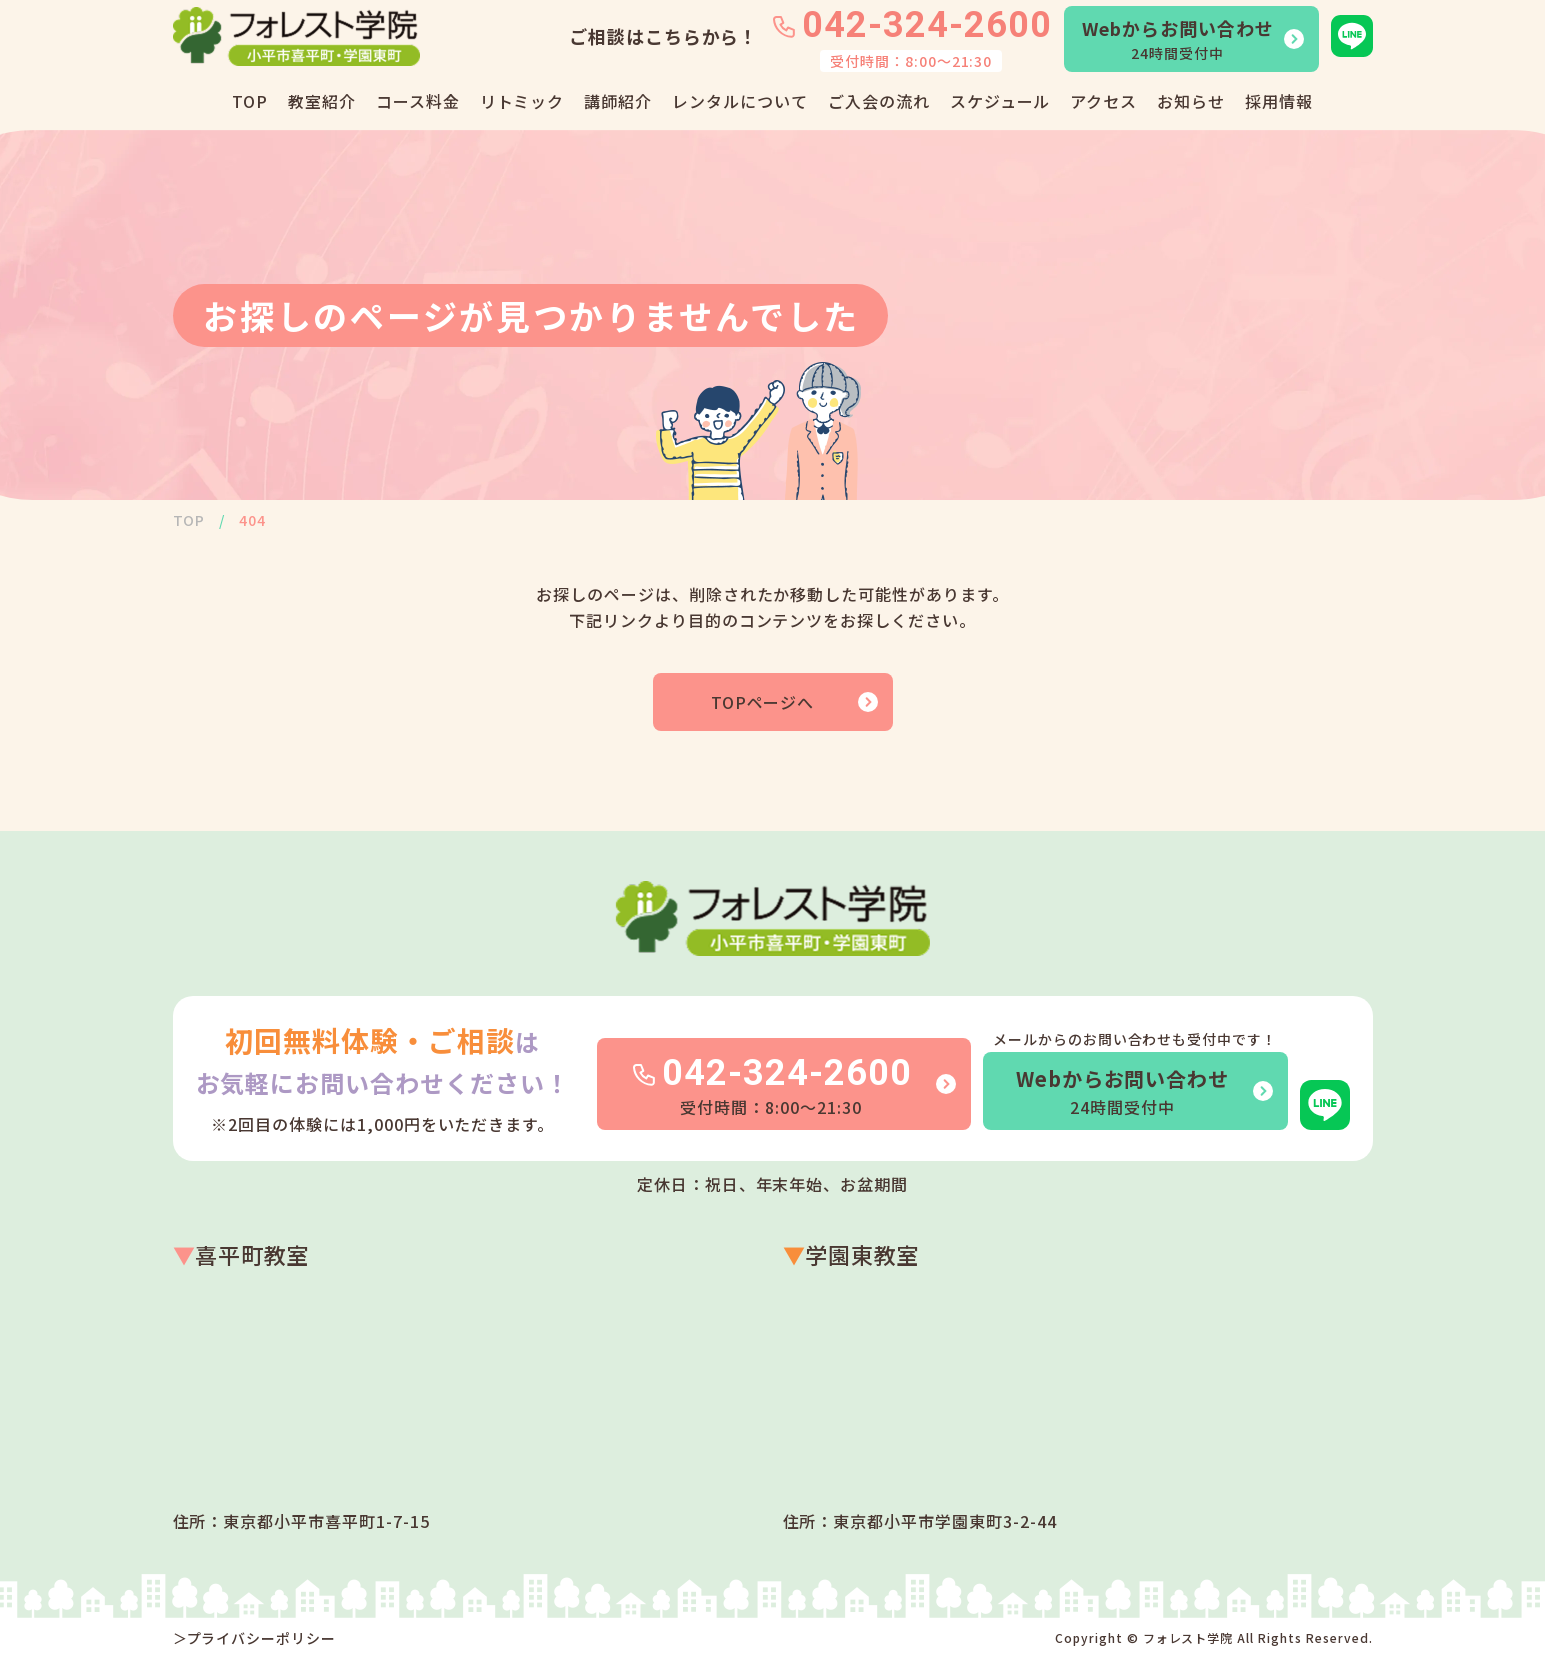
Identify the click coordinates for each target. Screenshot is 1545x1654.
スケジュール (1000, 101)
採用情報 (1279, 101)
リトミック (522, 101)
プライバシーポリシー (262, 1638)
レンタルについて (740, 101)
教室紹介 (322, 101)
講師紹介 (618, 101)
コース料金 (418, 101)
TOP (250, 101)
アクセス (1103, 101)
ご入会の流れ (879, 101)
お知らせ (1191, 101)
